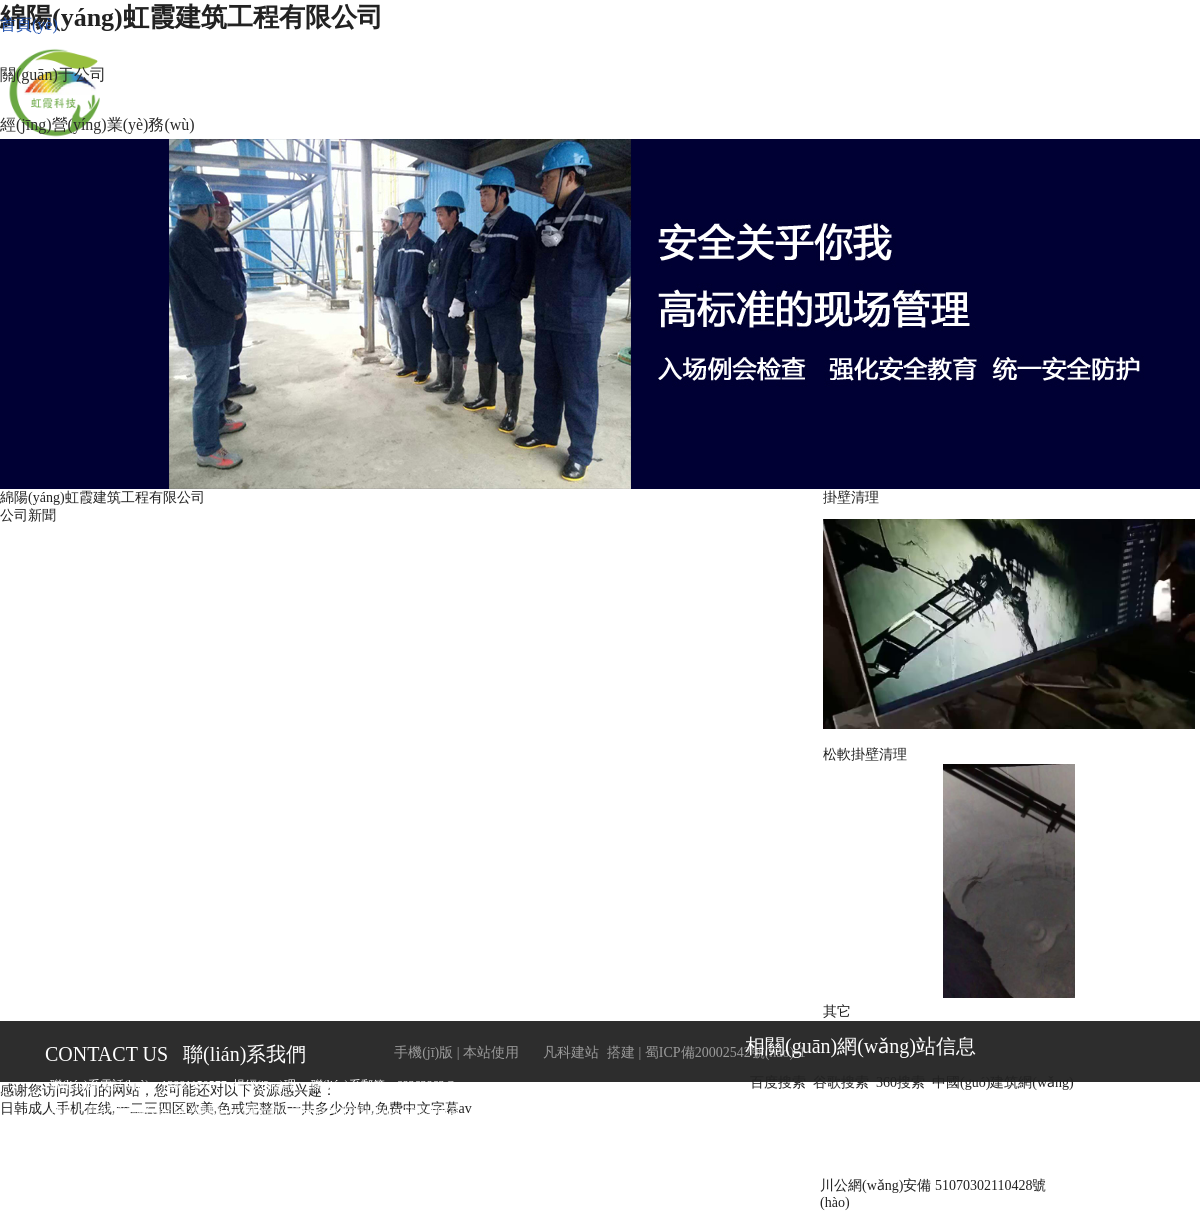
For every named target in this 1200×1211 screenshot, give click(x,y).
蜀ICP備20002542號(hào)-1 (725, 1052)
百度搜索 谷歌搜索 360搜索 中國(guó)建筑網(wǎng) (915, 1082)
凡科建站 (559, 1052)
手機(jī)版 (423, 1052)
